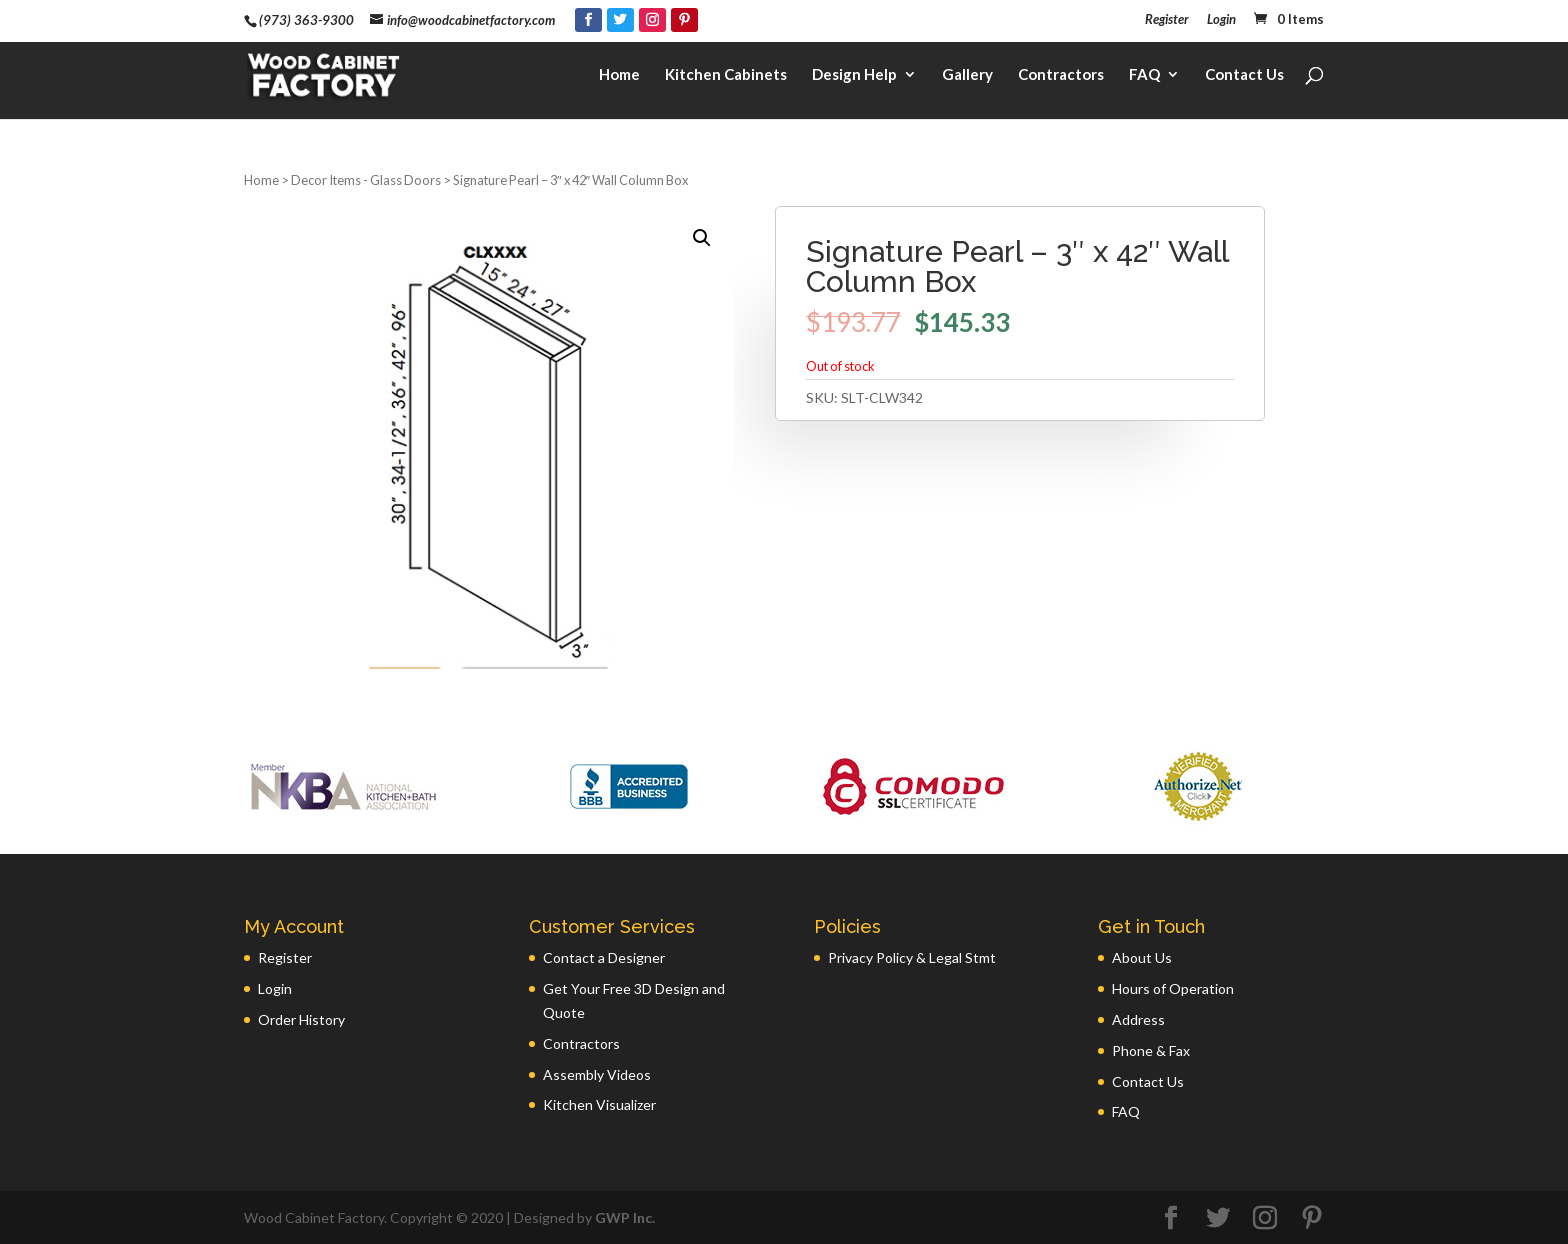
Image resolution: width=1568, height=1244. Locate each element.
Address (1138, 1019)
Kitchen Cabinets (726, 76)
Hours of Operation (1173, 988)
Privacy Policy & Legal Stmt (912, 957)
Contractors (1061, 76)
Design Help (854, 76)
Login (1221, 20)
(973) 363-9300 (306, 20)
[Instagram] (652, 20)
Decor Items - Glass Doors (366, 180)
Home (619, 76)
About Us (1142, 957)
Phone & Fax (1151, 1050)
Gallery (967, 76)
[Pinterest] (684, 20)
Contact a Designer (604, 957)
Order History (301, 1019)
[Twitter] (620, 20)
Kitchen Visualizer (599, 1104)
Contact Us (1244, 76)
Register (1167, 20)
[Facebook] (588, 20)
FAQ (1144, 76)
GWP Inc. (625, 1217)
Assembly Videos (597, 1074)
